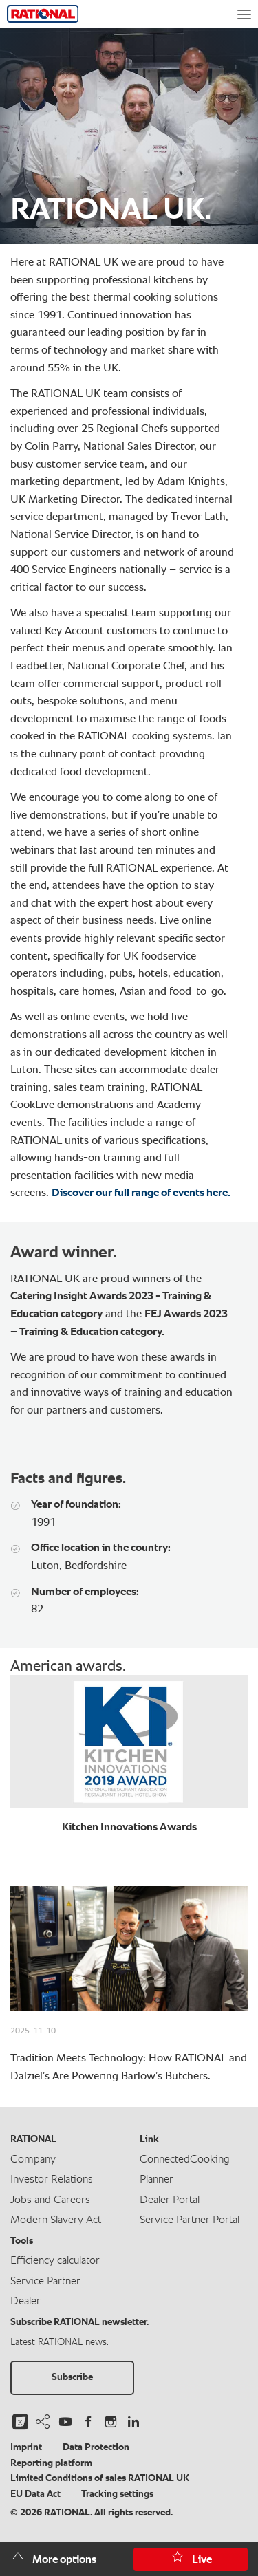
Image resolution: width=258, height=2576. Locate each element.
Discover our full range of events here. (141, 1193)
